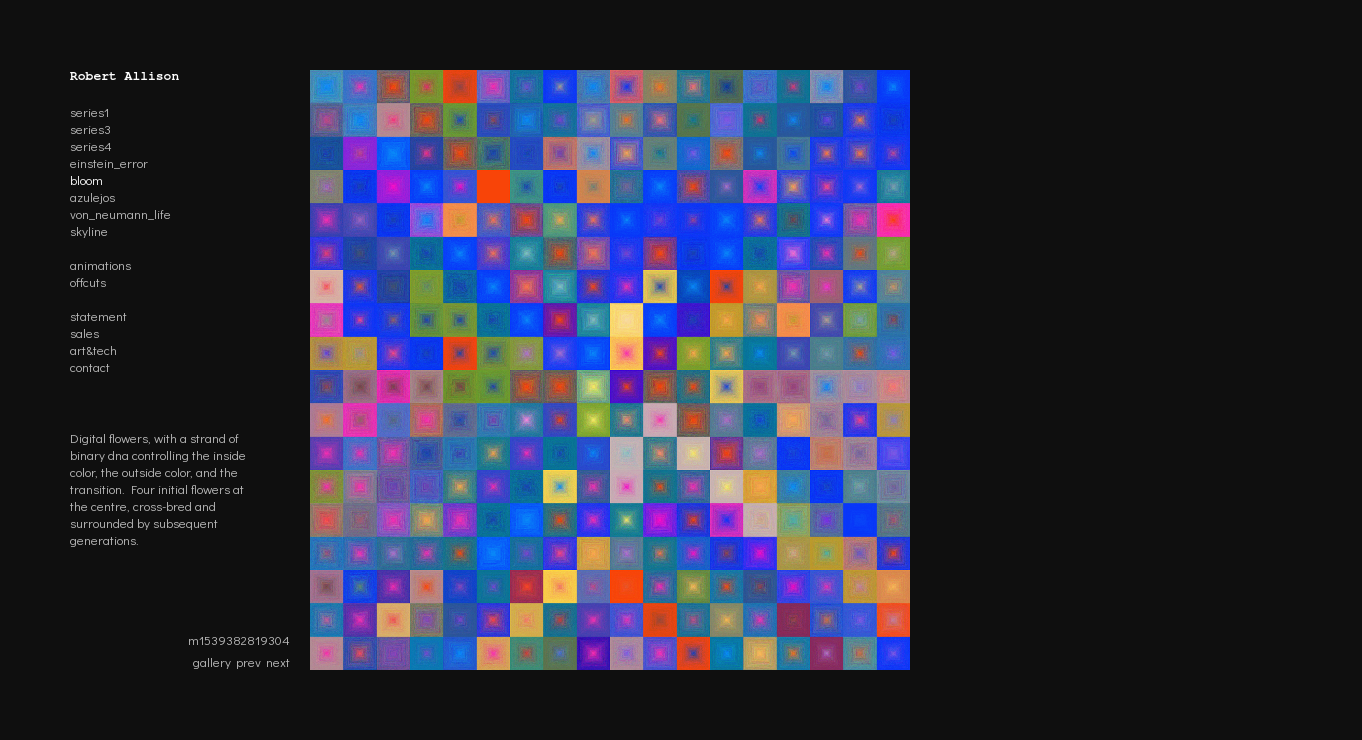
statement (98, 315)
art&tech (93, 349)
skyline (89, 230)
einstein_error (109, 162)
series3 (90, 128)
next (278, 661)
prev (248, 661)
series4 (91, 145)
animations (100, 264)
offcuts (88, 281)
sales (84, 332)
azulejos (92, 196)
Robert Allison (124, 76)
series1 (89, 111)
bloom (86, 179)
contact (90, 366)
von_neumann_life (120, 213)
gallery (212, 661)
